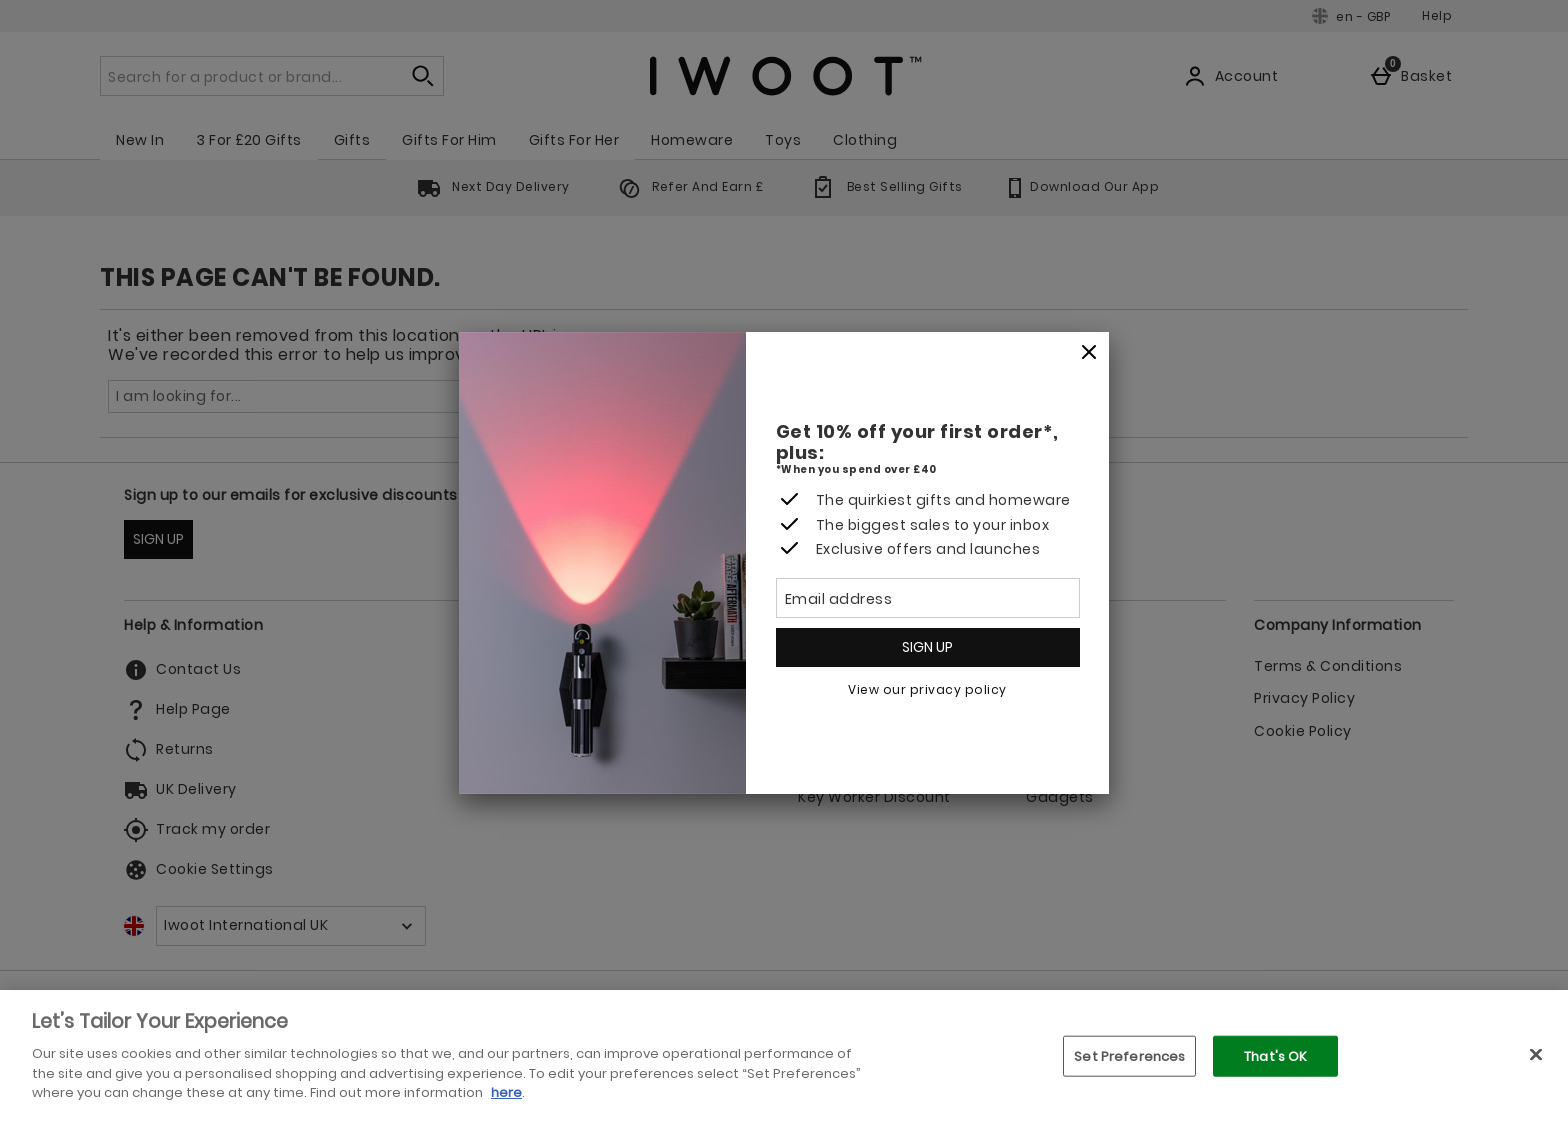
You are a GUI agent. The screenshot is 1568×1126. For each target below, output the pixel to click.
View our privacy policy (927, 689)
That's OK (1275, 1055)
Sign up (927, 647)
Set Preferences (1129, 1055)
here (506, 1092)
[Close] (1089, 353)
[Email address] (928, 598)
